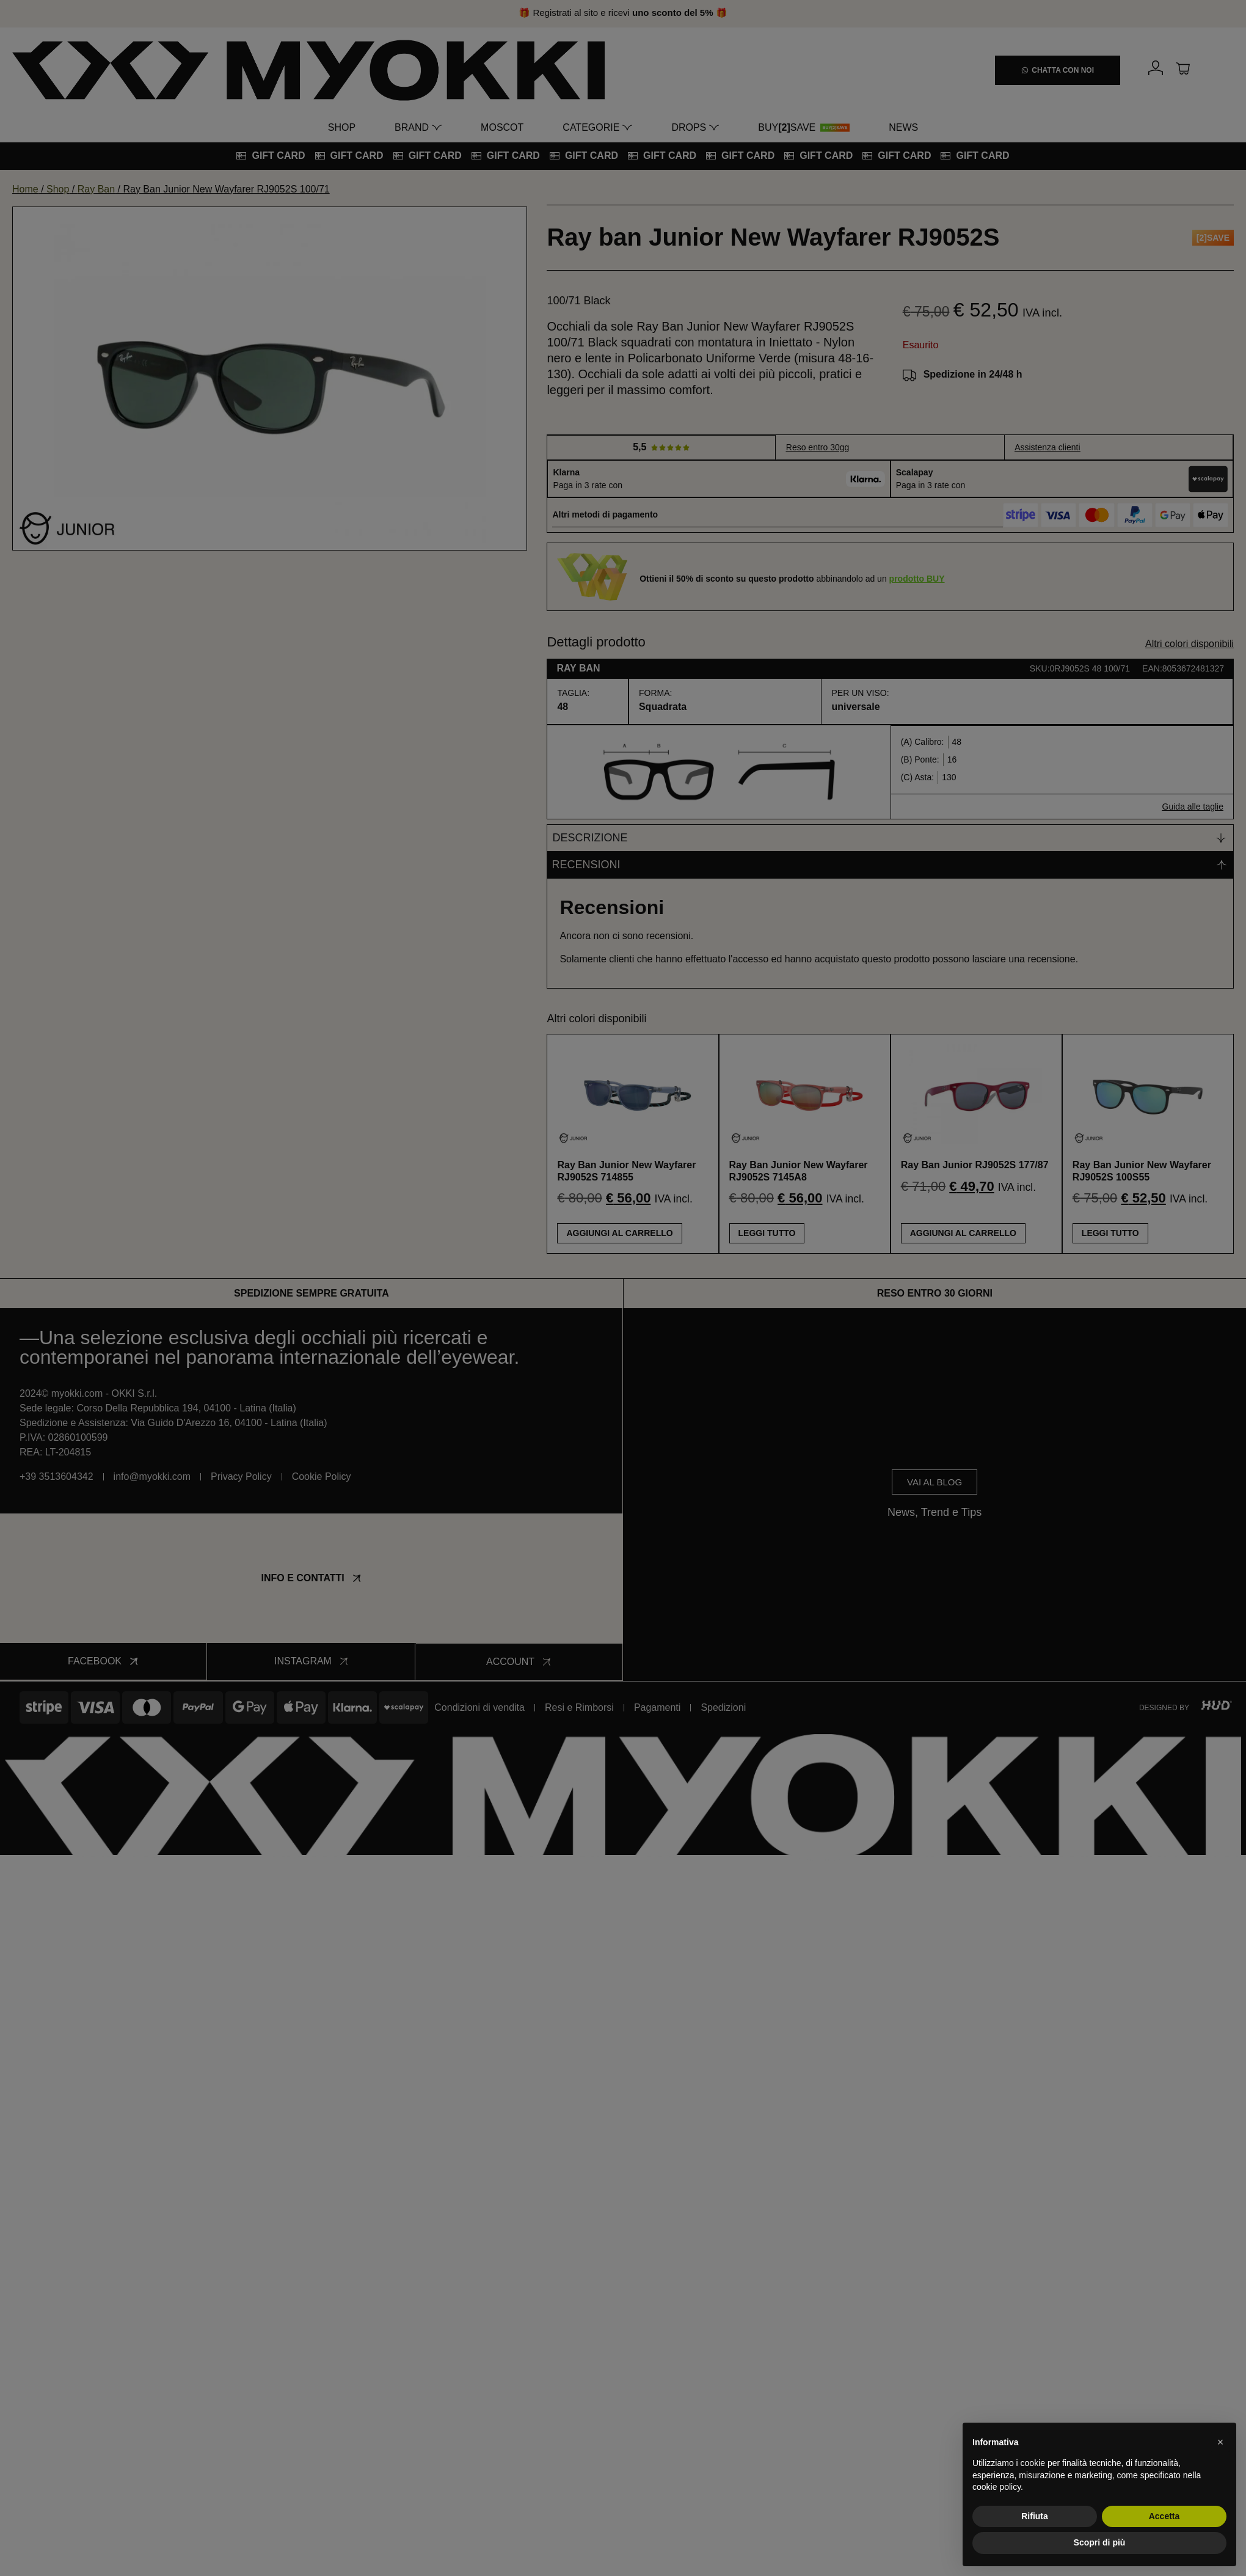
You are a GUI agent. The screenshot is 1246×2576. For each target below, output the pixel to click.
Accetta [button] (1164, 2516)
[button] (1220, 2442)
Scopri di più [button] (1100, 2542)
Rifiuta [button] (1034, 2516)
